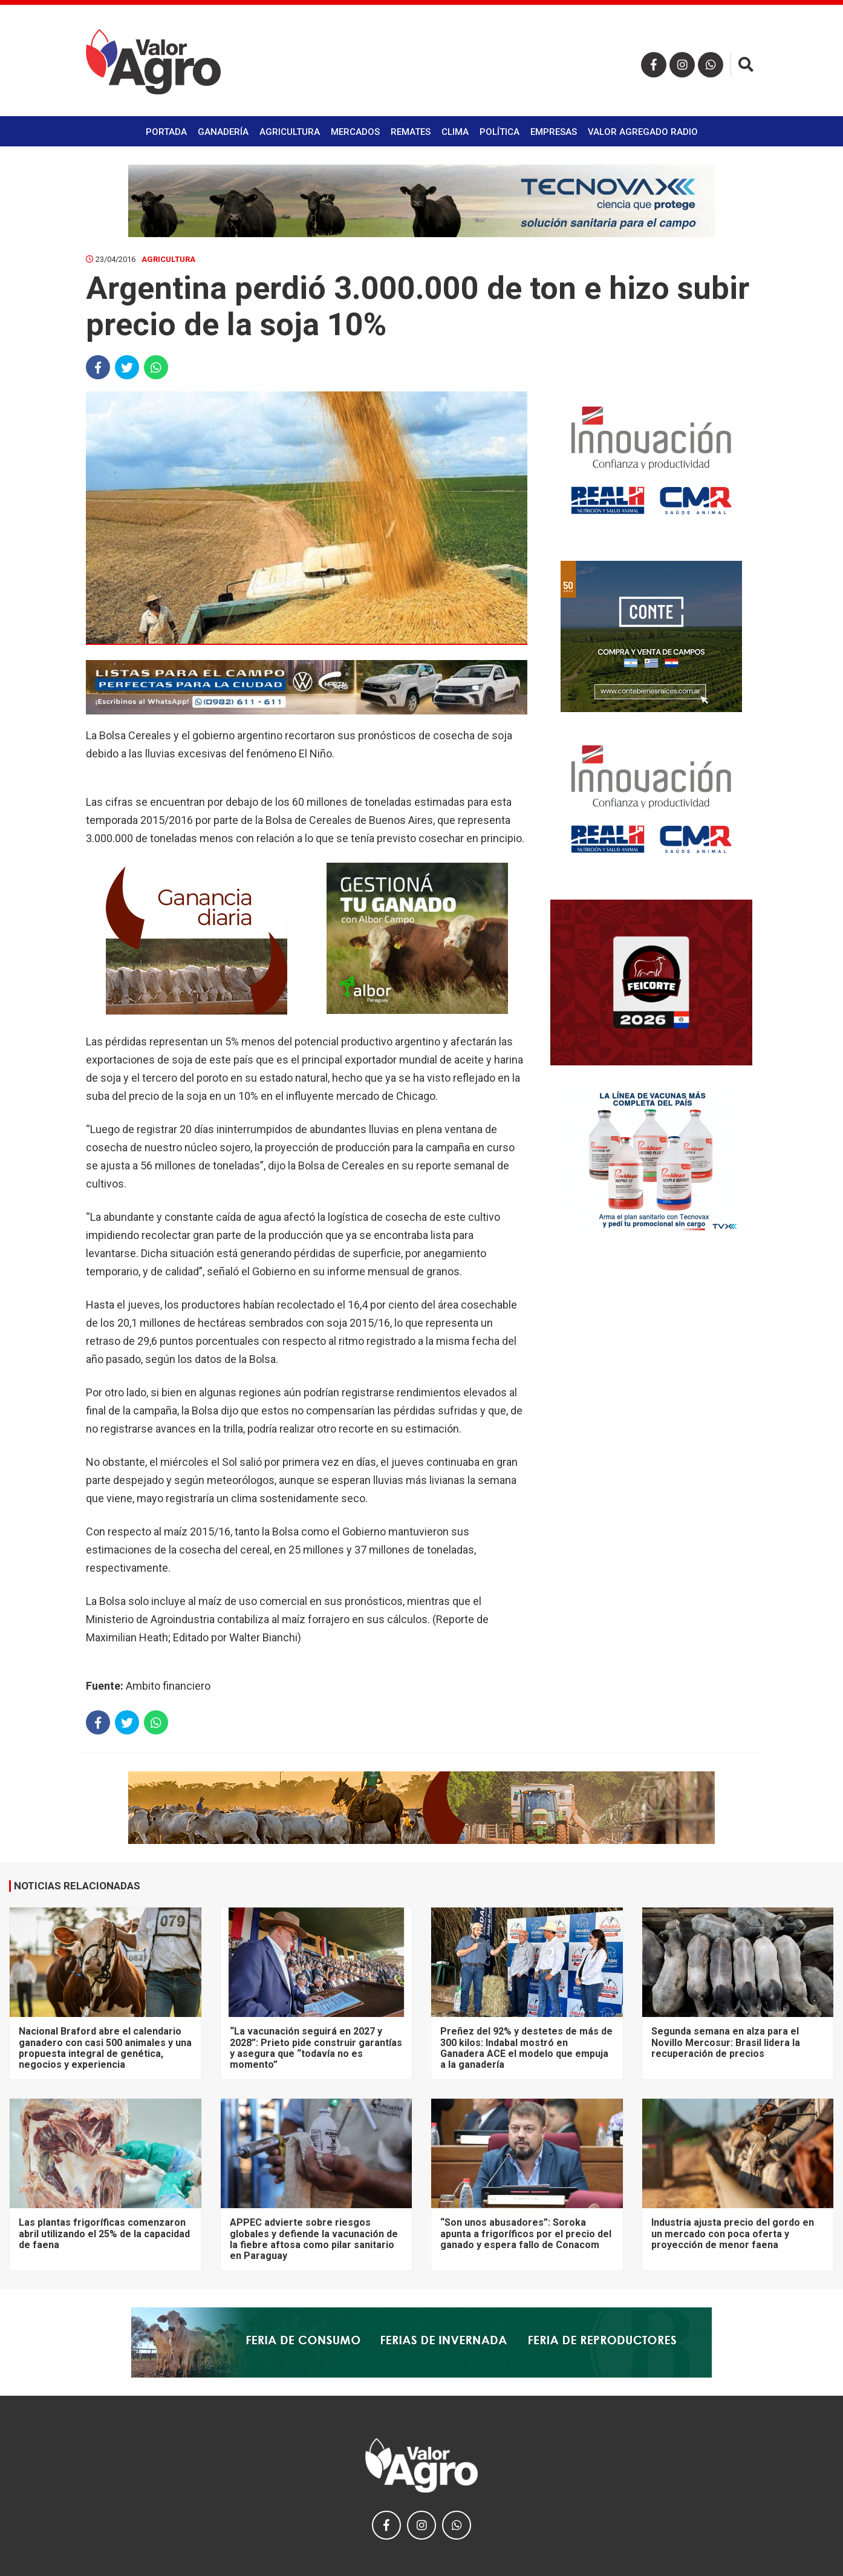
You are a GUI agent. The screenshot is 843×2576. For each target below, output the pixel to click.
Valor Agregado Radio (643, 131)
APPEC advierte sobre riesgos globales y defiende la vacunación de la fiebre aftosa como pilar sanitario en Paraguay (314, 2239)
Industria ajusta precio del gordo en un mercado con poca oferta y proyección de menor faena (732, 2234)
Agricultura (289, 131)
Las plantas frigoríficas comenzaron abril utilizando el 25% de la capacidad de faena (104, 2234)
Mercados (355, 131)
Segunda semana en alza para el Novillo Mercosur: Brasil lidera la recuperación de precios (725, 2042)
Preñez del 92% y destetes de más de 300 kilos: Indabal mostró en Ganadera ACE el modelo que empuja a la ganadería (526, 2047)
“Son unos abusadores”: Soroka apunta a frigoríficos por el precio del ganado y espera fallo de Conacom (525, 2234)
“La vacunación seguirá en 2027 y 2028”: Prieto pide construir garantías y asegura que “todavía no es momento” (316, 2047)
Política (499, 131)
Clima (455, 131)
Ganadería (223, 131)
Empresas (553, 131)
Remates (411, 131)
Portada (166, 131)
